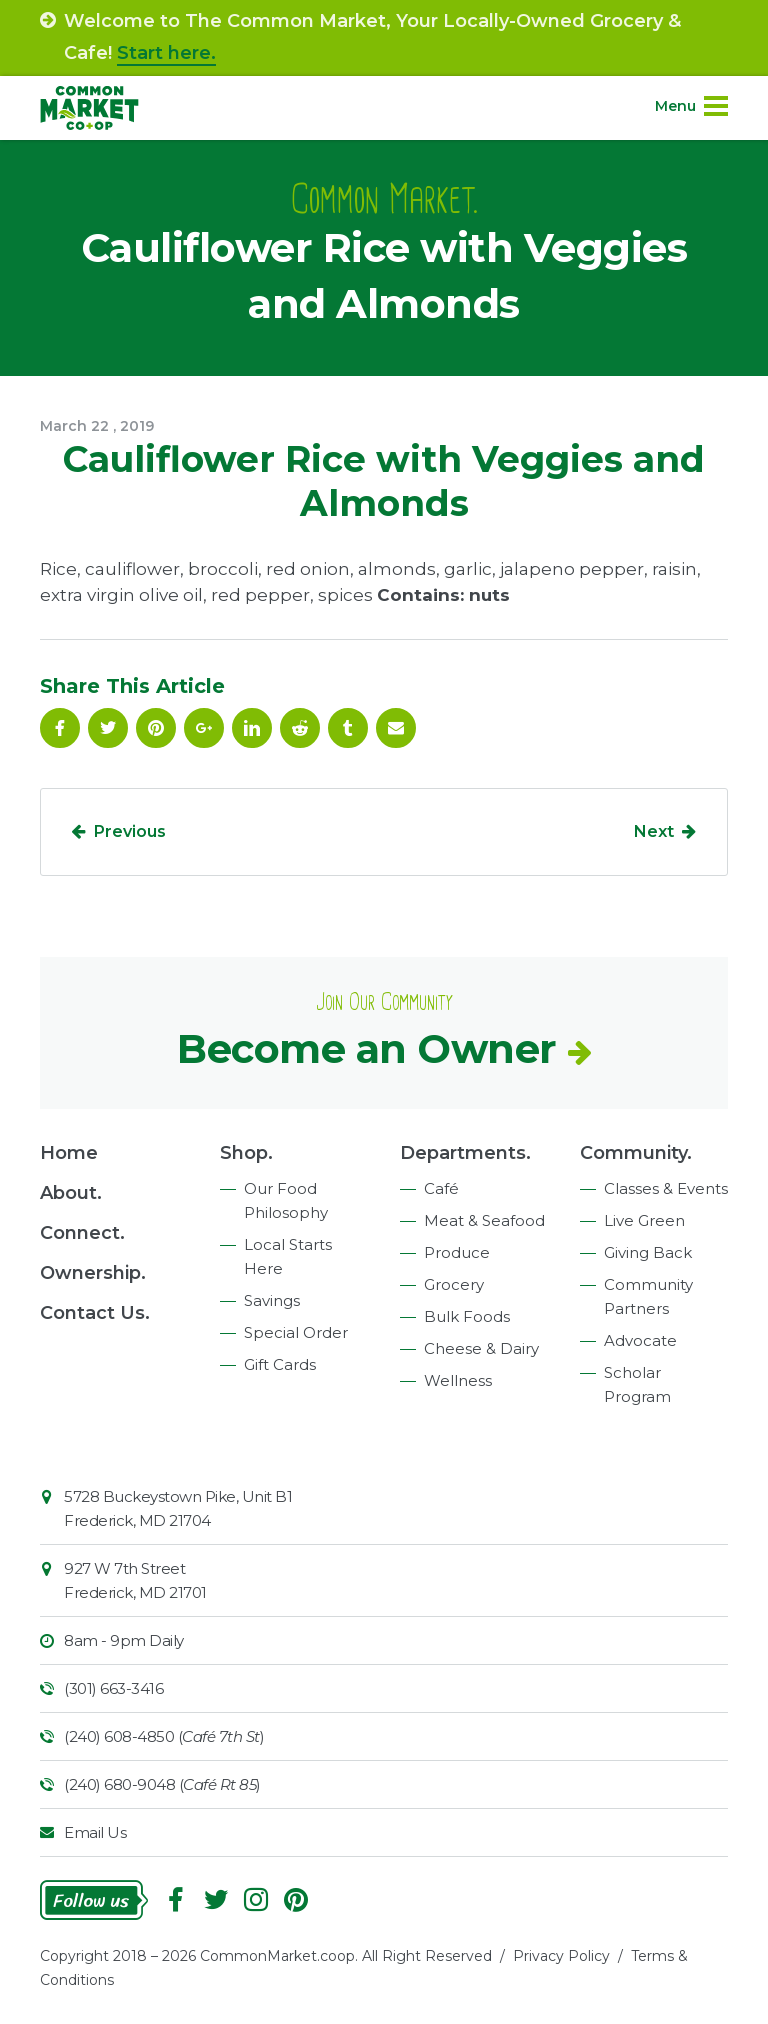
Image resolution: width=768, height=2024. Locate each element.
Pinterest (156, 728)
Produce (457, 1252)
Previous (130, 831)
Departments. (465, 1153)
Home (69, 1153)
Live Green (644, 1220)
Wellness (458, 1380)
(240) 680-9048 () (162, 1784)
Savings (272, 1300)
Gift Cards (280, 1364)
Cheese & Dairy (481, 1348)
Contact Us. (95, 1313)
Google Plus (204, 728)
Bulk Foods (467, 1316)
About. (71, 1193)
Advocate (640, 1340)
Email (396, 728)
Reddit (300, 728)
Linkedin (252, 728)
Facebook (60, 728)
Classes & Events (666, 1188)
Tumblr (348, 728)
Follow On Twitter (108, 728)
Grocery (454, 1284)
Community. (636, 1153)
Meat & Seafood (484, 1220)
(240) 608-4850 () (164, 1736)
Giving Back (648, 1252)
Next (654, 831)
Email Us (95, 1832)
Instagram (256, 1900)
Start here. (166, 53)
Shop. (246, 1153)
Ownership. (93, 1273)
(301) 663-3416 (113, 1688)
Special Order (296, 1332)
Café (441, 1188)
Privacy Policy (561, 1956)
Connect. (82, 1233)
